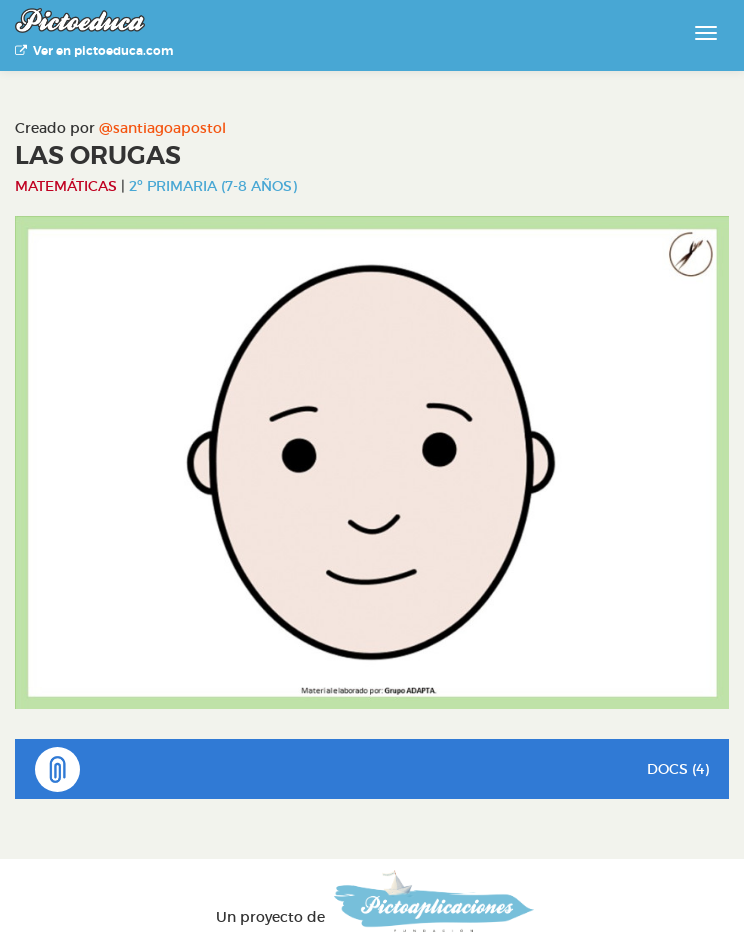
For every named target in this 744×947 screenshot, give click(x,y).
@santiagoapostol (162, 128)
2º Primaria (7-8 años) (213, 186)
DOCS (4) (372, 769)
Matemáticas (66, 186)
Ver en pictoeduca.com (94, 51)
